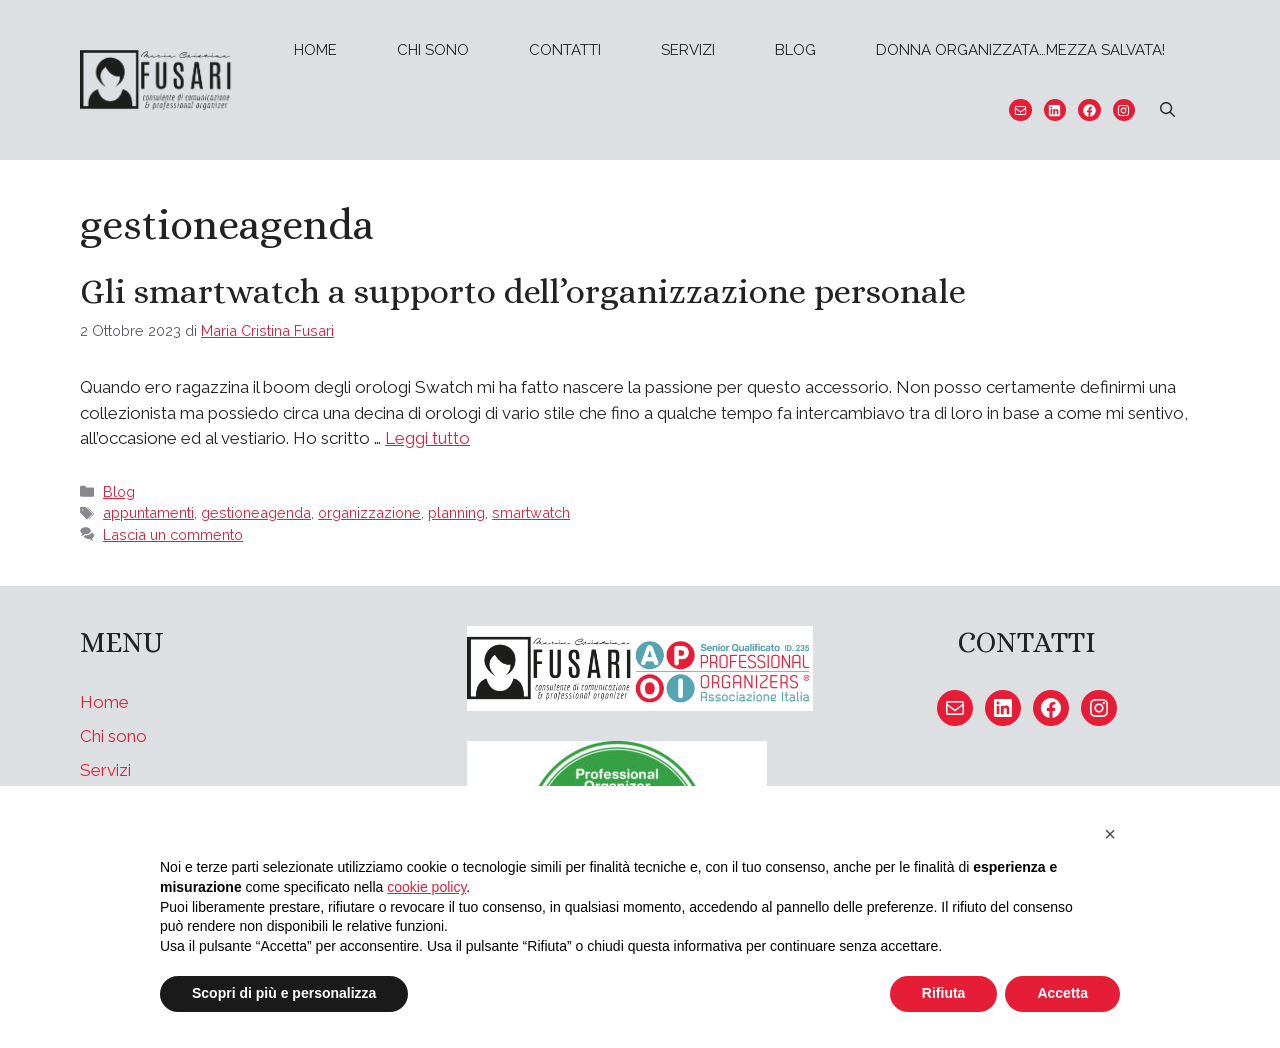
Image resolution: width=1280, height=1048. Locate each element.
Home (315, 50)
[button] (1110, 834)
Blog (795, 50)
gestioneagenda (256, 512)
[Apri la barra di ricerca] (1167, 110)
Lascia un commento (173, 534)
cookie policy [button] (426, 887)
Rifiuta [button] (944, 993)
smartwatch (531, 512)
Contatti (565, 50)
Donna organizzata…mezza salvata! (1020, 50)
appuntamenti (148, 512)
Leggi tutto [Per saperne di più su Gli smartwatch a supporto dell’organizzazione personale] (427, 438)
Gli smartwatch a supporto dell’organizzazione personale (523, 291)
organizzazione (369, 512)
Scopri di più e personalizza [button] (284, 993)
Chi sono (433, 50)
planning (456, 512)
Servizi (688, 50)
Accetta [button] (1062, 993)
